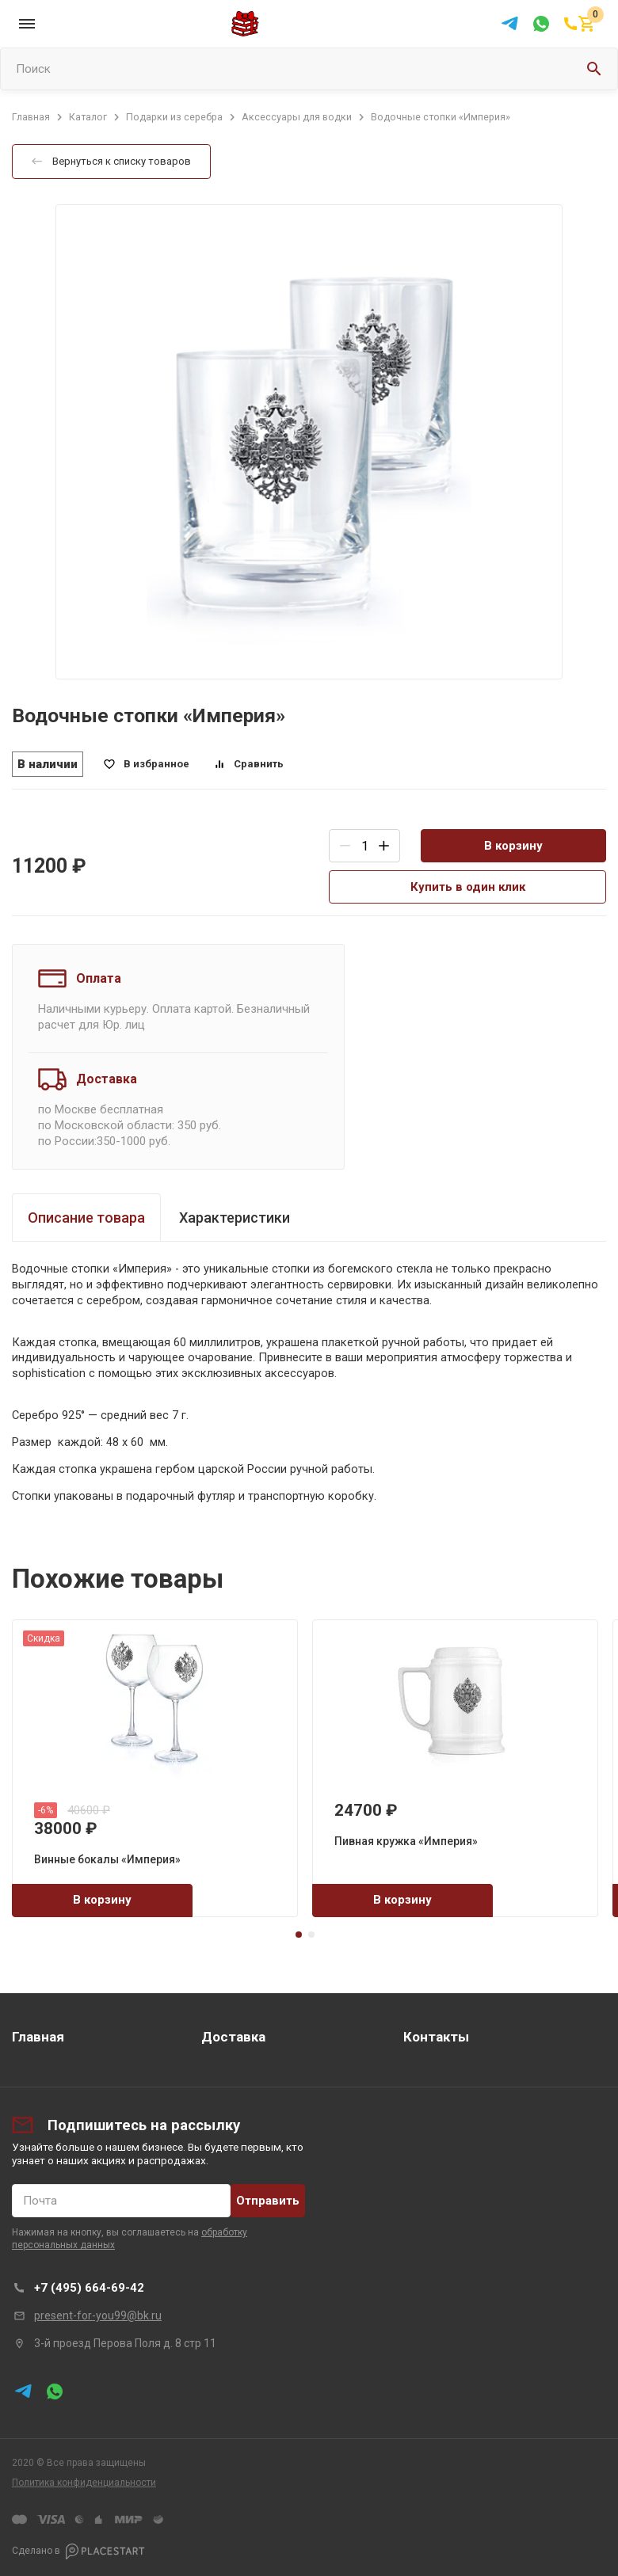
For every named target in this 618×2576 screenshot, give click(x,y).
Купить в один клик (467, 887)
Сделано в (78, 2551)
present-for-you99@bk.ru (98, 2315)
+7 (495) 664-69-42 (89, 2288)
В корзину (513, 846)
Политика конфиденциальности (84, 2482)
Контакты (436, 2037)
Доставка (233, 2037)
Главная (38, 2037)
